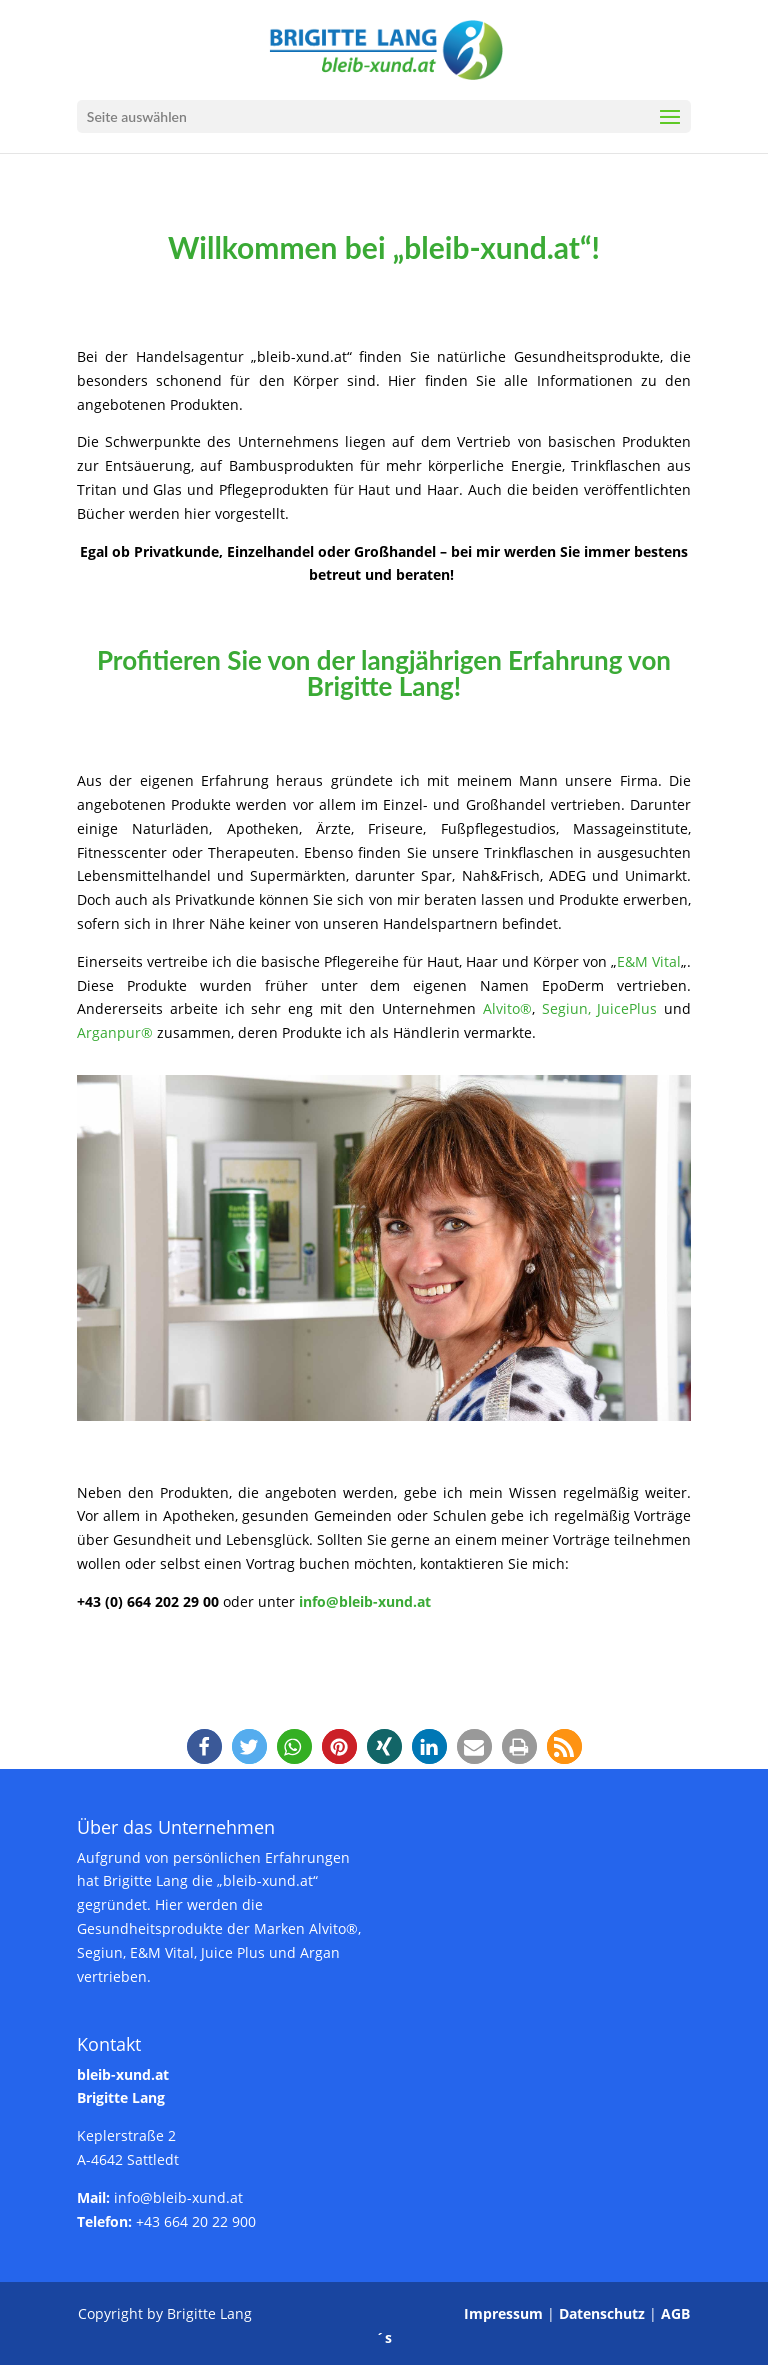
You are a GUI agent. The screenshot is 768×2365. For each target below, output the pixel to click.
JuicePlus (627, 1008)
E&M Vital (649, 961)
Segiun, (570, 1008)
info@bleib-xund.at (365, 1601)
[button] (204, 1746)
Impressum (503, 2313)
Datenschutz (602, 2313)
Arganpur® (115, 1032)
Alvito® (507, 1008)
